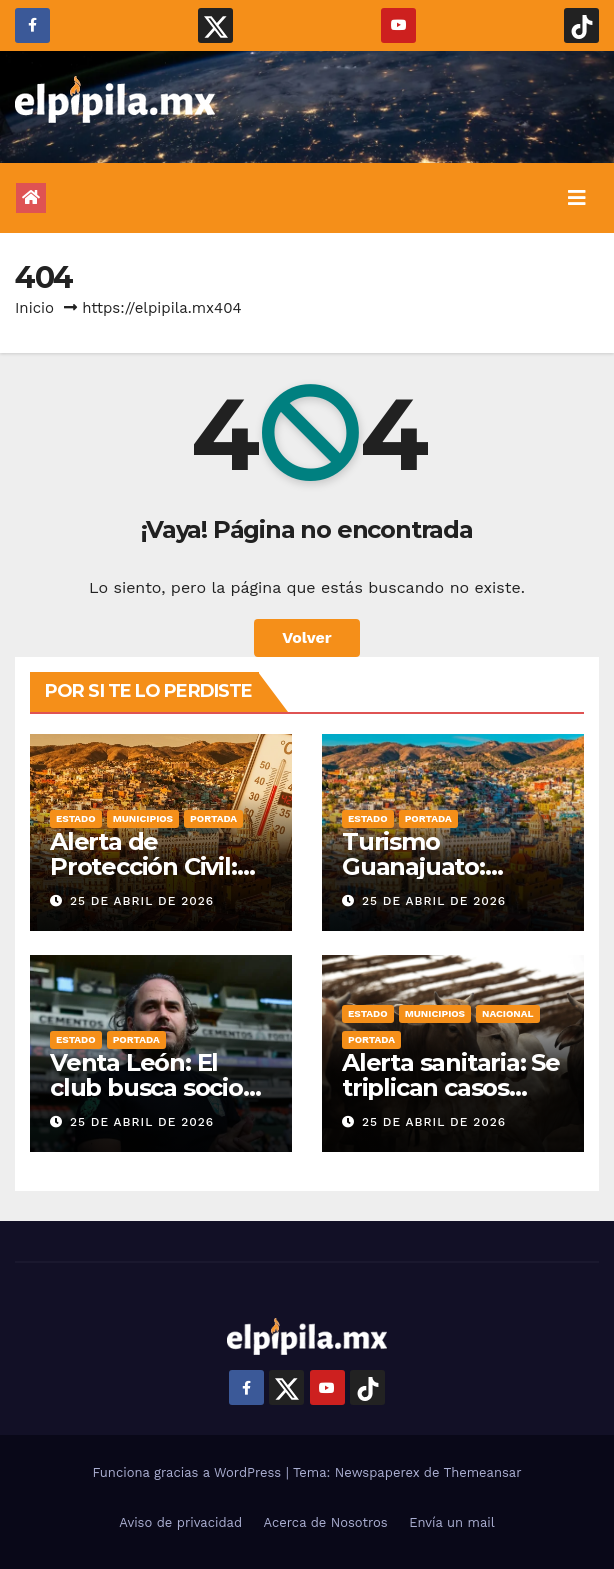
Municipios (143, 818)
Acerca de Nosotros (326, 1522)
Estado (76, 818)
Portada (213, 818)
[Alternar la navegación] (577, 198)
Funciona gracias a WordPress (188, 1472)
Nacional (508, 1013)
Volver (307, 637)
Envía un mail (452, 1522)
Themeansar (483, 1472)
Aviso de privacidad (180, 1522)
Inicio (34, 308)
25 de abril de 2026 (142, 901)
